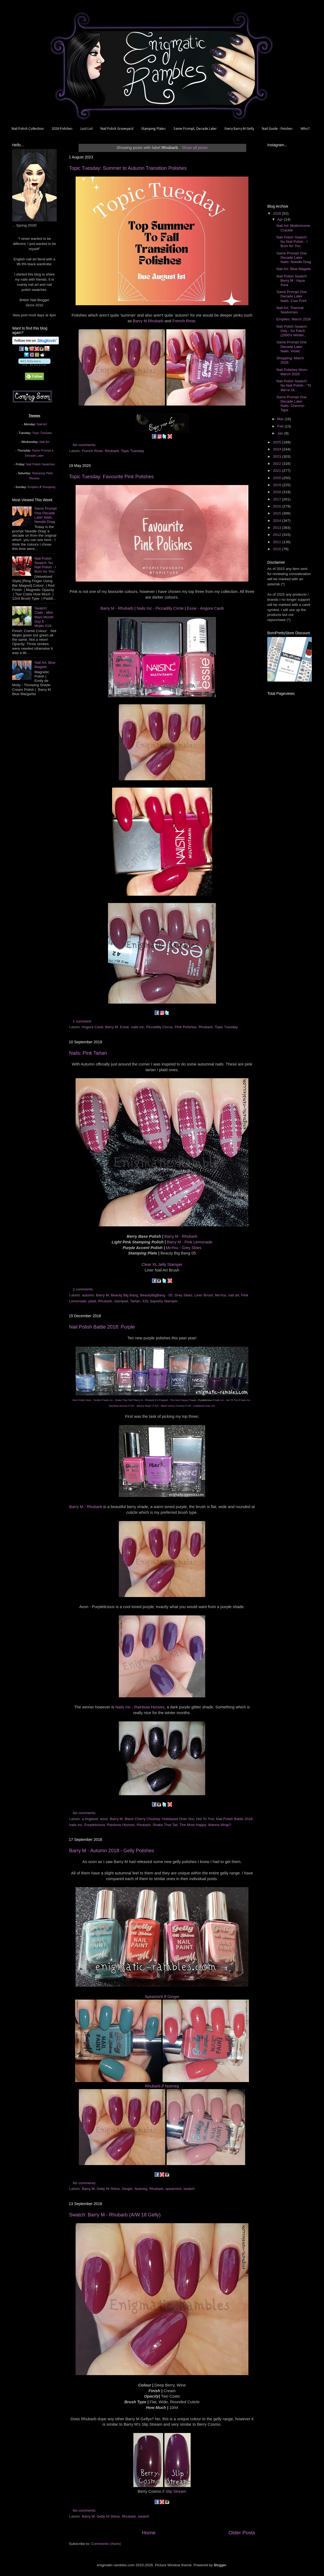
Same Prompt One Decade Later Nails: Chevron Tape (291, 403)
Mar (281, 419)
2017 (277, 499)
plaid (92, 1301)
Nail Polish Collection (28, 129)
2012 (277, 535)
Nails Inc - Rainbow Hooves (139, 1707)
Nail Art (42, 424)
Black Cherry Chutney (142, 1819)
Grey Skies (183, 1295)
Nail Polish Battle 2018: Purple (102, 1327)
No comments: (85, 445)
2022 (277, 464)
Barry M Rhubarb (148, 321)
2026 (277, 213)
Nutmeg (172, 2086)
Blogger (220, 2565)
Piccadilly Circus (159, 1027)
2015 (277, 513)
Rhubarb (112, 451)
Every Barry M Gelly (239, 129)
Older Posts (241, 2532)
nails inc (137, 1027)
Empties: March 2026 (293, 319)
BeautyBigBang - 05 (156, 1295)
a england (90, 1819)
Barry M (111, 1027)
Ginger (173, 1996)
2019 (277, 485)
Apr (280, 219)
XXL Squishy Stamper (160, 1301)
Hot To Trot (205, 1819)
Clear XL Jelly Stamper (161, 1264)
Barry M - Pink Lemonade (189, 1242)
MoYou (220, 1295)
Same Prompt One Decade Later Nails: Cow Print (291, 296)
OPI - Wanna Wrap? (141, 1406)
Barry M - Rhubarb (116, 608)
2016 (277, 506)
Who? (305, 129)
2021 (277, 471)
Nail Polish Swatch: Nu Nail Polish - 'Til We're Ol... (293, 385)
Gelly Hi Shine (108, 2189)
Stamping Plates (153, 129)
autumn (88, 1295)
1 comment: (83, 1021)
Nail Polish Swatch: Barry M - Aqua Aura (292, 280)
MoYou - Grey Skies (183, 1248)
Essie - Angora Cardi (205, 608)
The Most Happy (193, 1825)
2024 (277, 449)
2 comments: (84, 1289)
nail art (233, 1295)
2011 (277, 542)
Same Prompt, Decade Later (195, 129)
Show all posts (195, 147)
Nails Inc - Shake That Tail (117, 1400)
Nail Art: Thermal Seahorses (289, 310)
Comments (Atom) (106, 2544)
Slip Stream (176, 2491)
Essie (124, 1027)
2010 (277, 549)
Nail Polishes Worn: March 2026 (292, 372)
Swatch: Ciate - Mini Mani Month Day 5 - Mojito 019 (43, 617)
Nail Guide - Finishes (277, 129)
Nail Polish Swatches (40, 464)
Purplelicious (94, 1825)
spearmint (173, 2189)
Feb (281, 426)
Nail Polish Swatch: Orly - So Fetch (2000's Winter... (292, 330)
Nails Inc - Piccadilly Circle (160, 608)
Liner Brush (203, 1295)
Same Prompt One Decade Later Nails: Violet (291, 346)
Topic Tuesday (132, 451)
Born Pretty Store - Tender (87, 1400)
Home (148, 2532)
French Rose (183, 321)
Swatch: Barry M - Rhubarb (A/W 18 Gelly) (115, 2215)
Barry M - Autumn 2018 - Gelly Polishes (111, 1850)
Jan (280, 433)
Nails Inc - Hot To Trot (226, 1400)
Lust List (86, 129)
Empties (33, 487)
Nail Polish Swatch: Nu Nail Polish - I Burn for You (45, 565)
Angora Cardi (92, 1027)
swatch (189, 2189)
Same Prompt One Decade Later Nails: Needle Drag (45, 515)
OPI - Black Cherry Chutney (169, 1406)
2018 (277, 492)
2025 (277, 442)
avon (104, 1819)
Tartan (135, 1301)
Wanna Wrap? (219, 1825)
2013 (277, 528)
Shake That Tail (165, 1825)
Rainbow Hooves (120, 1825)
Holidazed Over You (178, 1819)
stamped (121, 1301)
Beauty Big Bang (124, 1295)
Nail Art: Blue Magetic (44, 664)
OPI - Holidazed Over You (201, 1406)
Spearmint (154, 1996)
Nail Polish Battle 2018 (234, 1819)
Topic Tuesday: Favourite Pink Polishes (111, 476)
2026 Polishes (62, 129)
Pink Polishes (186, 1027)
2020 (277, 478)
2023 (277, 456)
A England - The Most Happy (172, 1400)
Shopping (48, 487)
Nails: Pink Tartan (88, 1053)
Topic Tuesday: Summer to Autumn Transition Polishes (128, 168)
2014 (277, 521)
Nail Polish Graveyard (116, 129)
